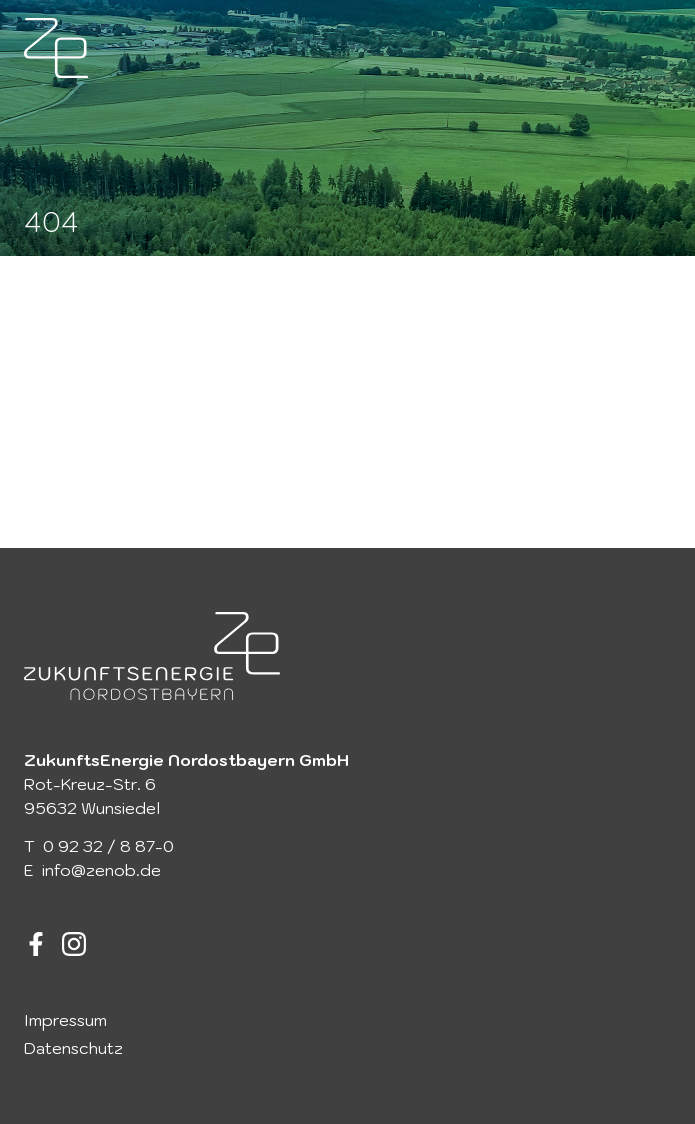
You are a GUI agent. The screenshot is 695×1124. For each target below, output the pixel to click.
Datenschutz (73, 1048)
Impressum (65, 1020)
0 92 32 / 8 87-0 (108, 846)
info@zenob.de (101, 870)
